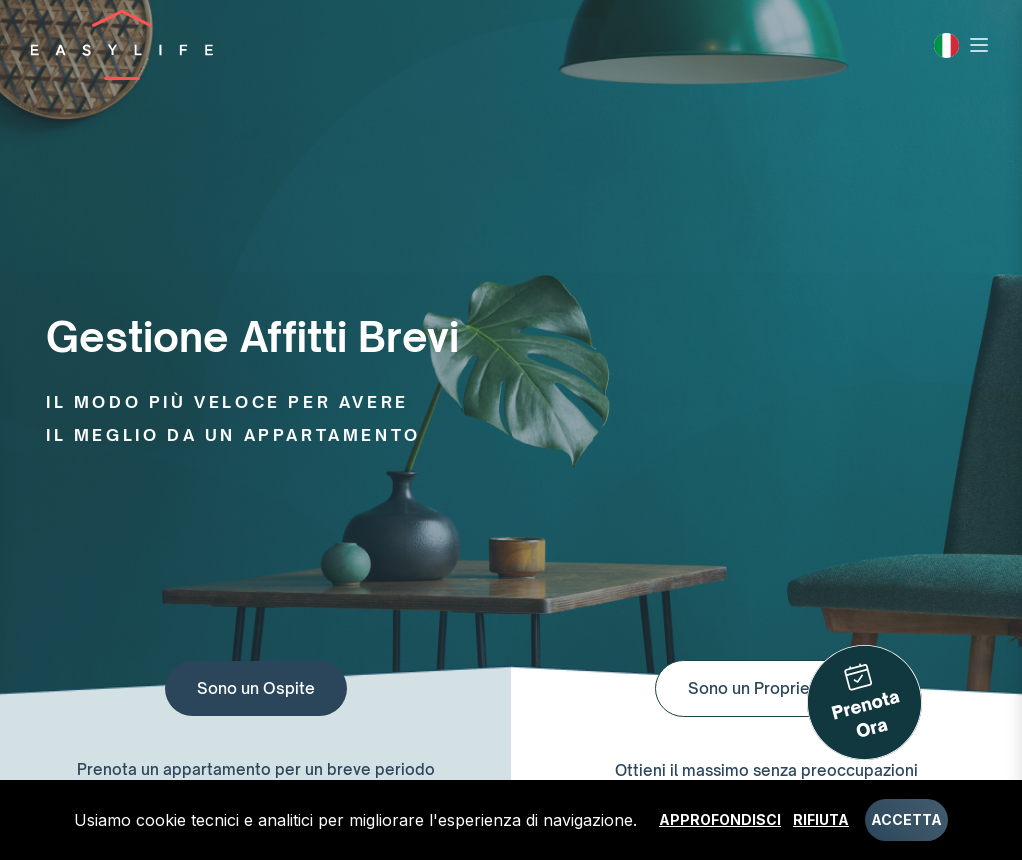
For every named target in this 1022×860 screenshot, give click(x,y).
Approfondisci (720, 819)
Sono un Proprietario (766, 688)
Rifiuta (821, 819)
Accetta (906, 819)
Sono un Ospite (256, 688)
